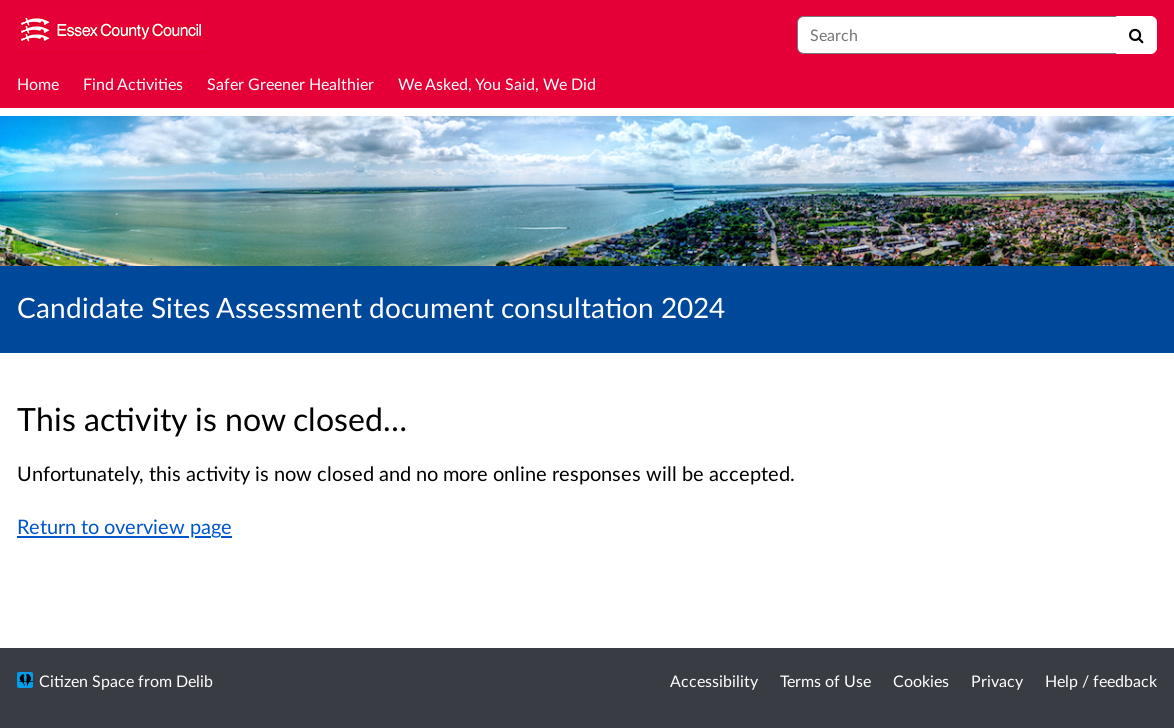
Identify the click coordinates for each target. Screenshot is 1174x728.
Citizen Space (86, 680)
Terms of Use (825, 680)
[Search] (1136, 35)
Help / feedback (1101, 680)
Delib (194, 680)
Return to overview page (124, 526)
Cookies (921, 680)
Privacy (997, 680)
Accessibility (714, 680)
